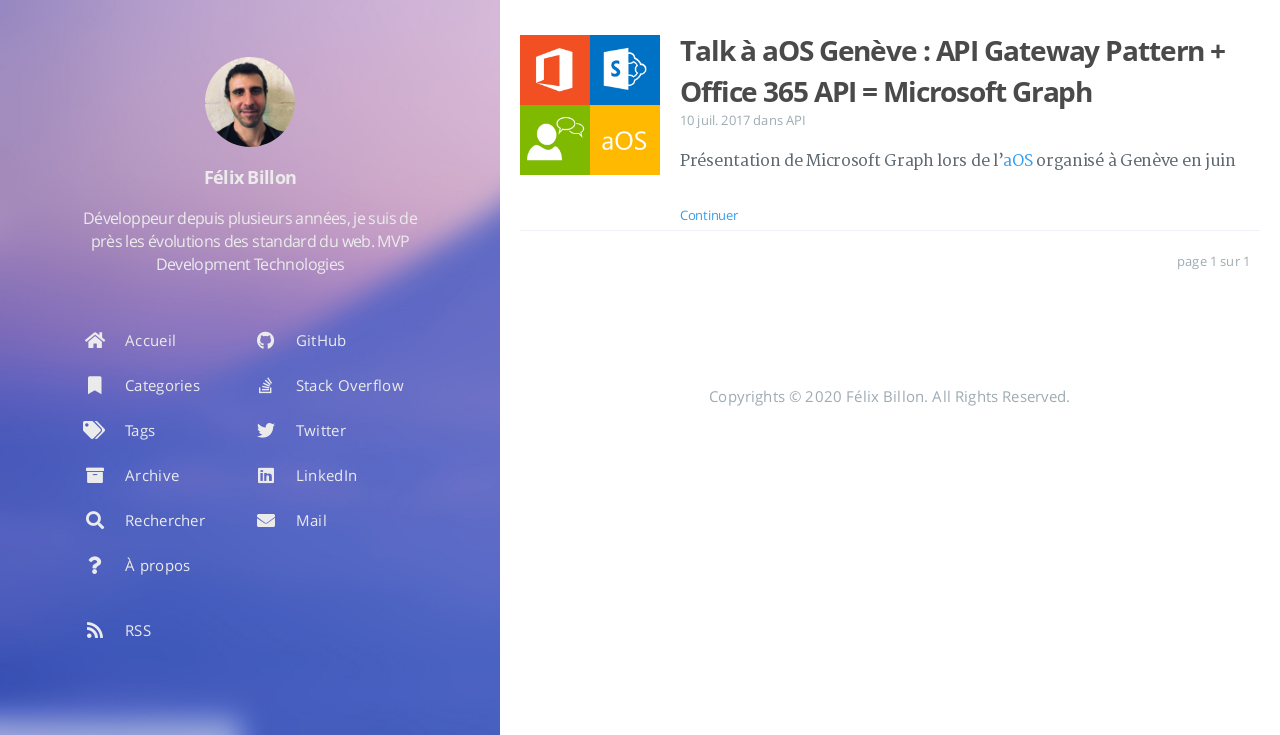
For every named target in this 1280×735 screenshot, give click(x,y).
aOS (1017, 161)
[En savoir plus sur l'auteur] (250, 102)
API (796, 120)
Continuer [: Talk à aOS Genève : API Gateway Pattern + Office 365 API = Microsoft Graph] (708, 215)
